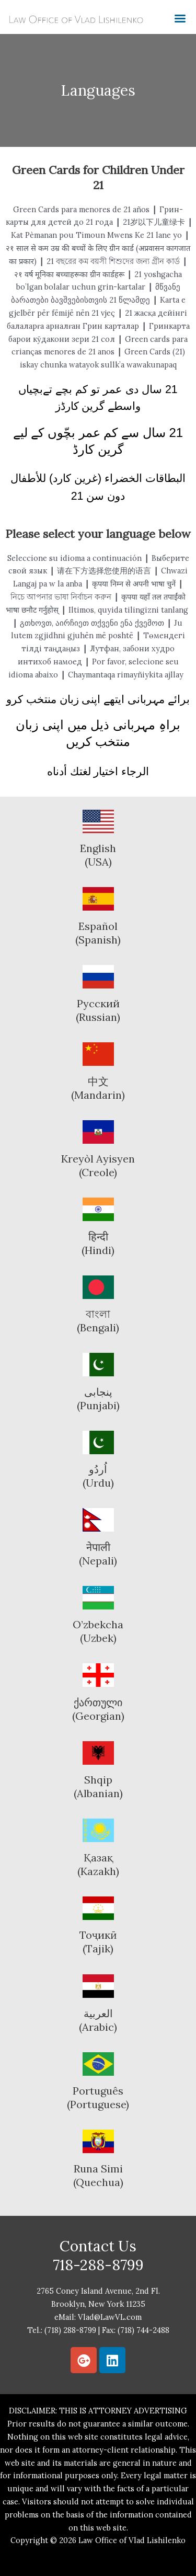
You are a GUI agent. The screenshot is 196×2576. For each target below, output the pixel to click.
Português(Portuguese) (98, 2097)
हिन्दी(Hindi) (98, 1243)
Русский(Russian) (98, 1010)
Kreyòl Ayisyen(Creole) (98, 1165)
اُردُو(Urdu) (98, 1476)
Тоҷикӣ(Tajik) (98, 1941)
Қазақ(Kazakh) (98, 1864)
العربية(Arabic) (98, 2020)
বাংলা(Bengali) (98, 1320)
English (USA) (98, 855)
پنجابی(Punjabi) (98, 1398)
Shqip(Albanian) (98, 1786)
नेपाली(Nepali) (98, 1553)
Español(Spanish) (98, 932)
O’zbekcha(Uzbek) (98, 1631)
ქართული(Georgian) (98, 1709)
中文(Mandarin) (98, 1088)
